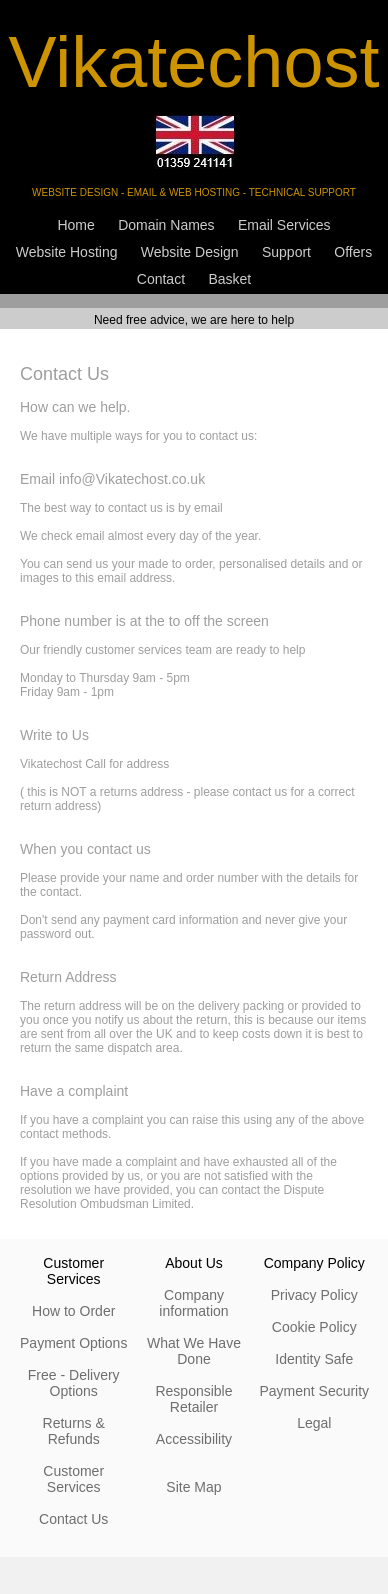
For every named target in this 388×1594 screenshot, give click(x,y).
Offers (353, 252)
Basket (229, 279)
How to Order (73, 1311)
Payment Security (314, 1391)
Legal (314, 1423)
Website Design (190, 252)
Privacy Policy (314, 1295)
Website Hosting (67, 252)
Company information (193, 1303)
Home (75, 225)
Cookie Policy (314, 1327)
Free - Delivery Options (74, 1383)
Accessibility (194, 1439)
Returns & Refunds (74, 1431)
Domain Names (166, 225)
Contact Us (73, 1519)
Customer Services (73, 1479)
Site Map (193, 1487)
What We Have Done (194, 1351)
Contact (161, 279)
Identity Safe (314, 1359)
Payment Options (73, 1343)
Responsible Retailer (193, 1399)
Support (286, 252)
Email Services (284, 225)
